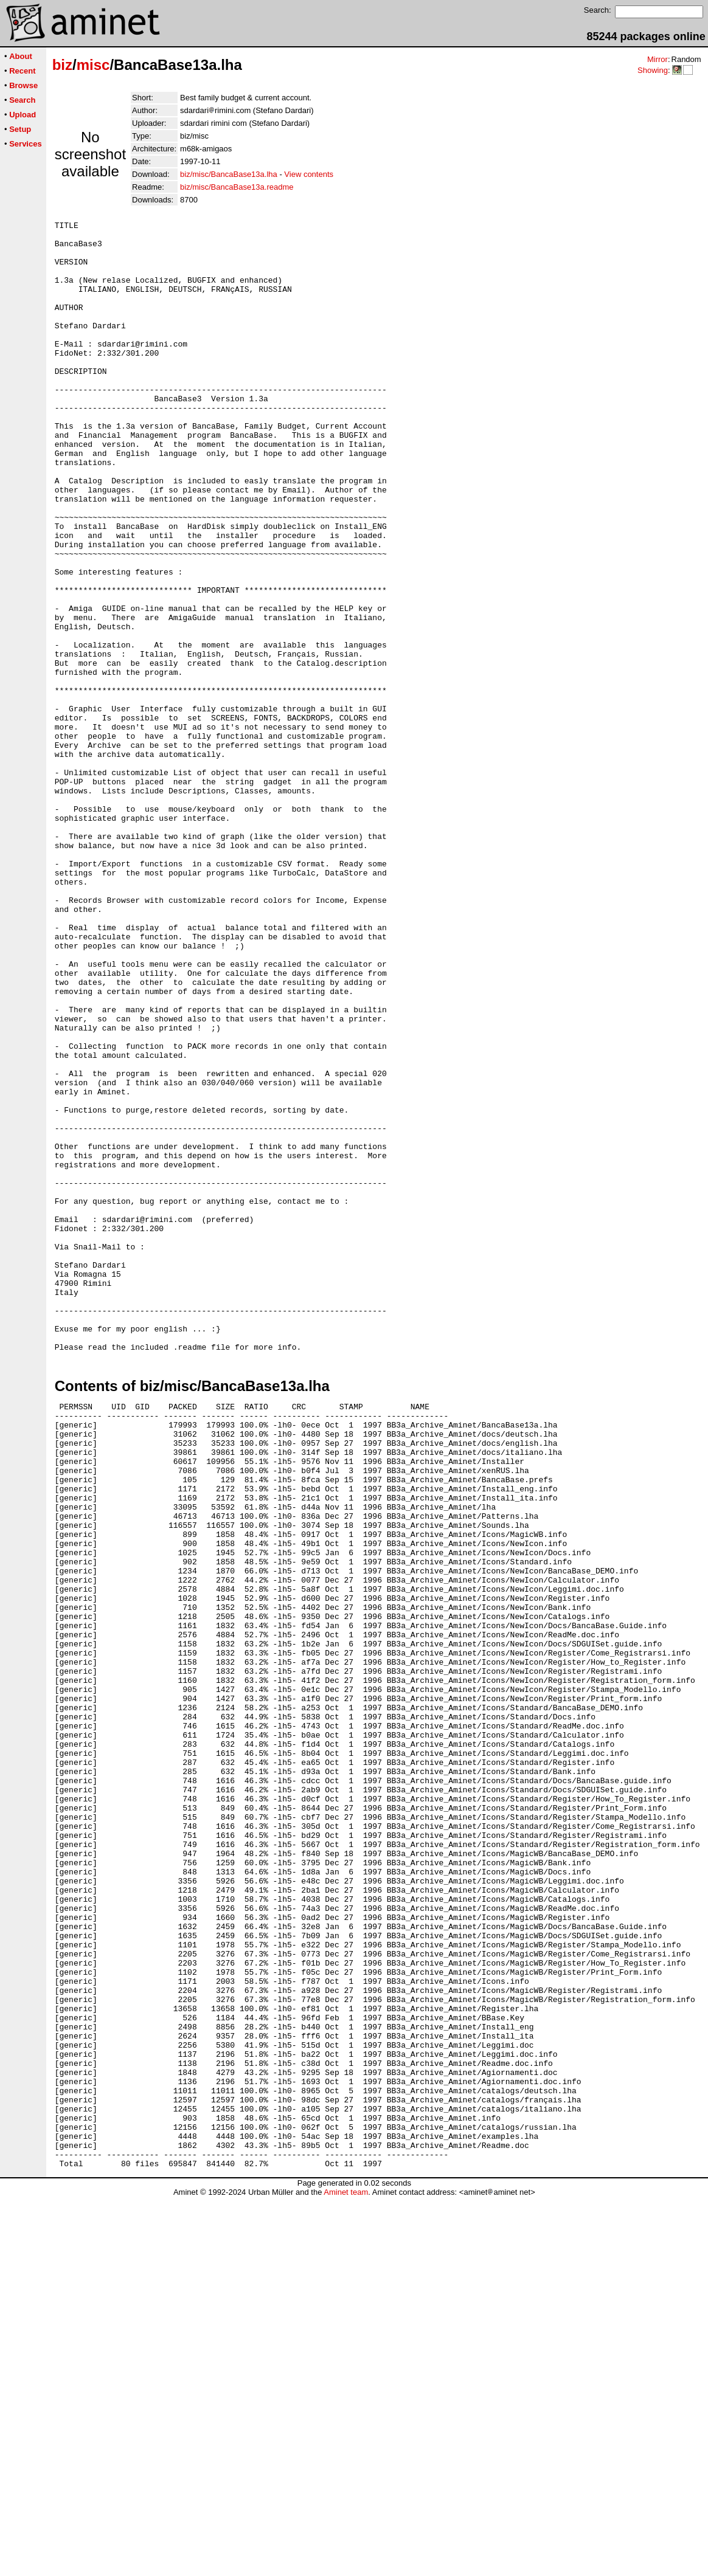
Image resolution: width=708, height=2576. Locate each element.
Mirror (657, 59)
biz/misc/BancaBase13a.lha (228, 174)
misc (93, 65)
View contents (308, 174)
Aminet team (346, 2571)
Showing (652, 70)
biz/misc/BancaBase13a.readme (236, 187)
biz (62, 65)
